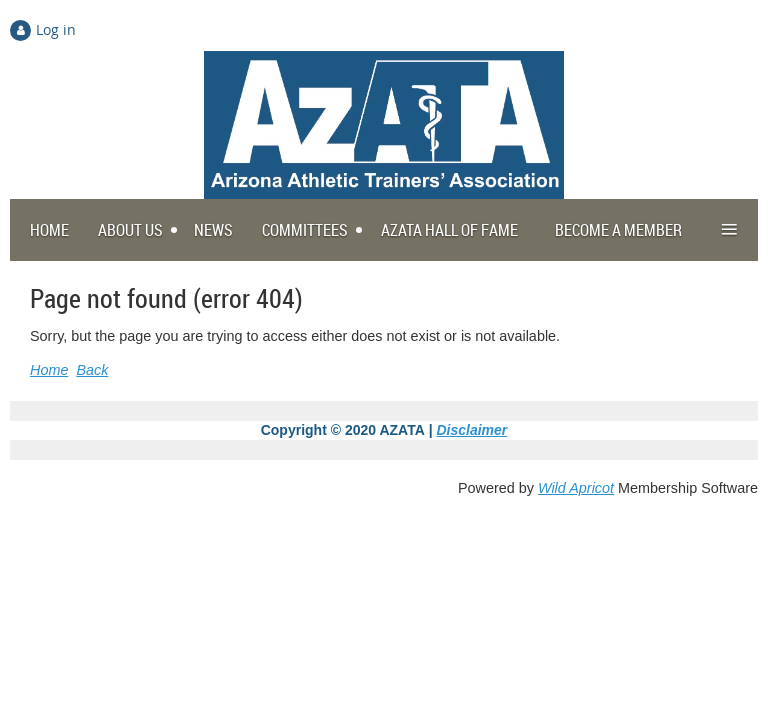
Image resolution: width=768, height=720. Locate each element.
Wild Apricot (576, 488)
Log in (56, 29)
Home (49, 370)
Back (92, 370)
